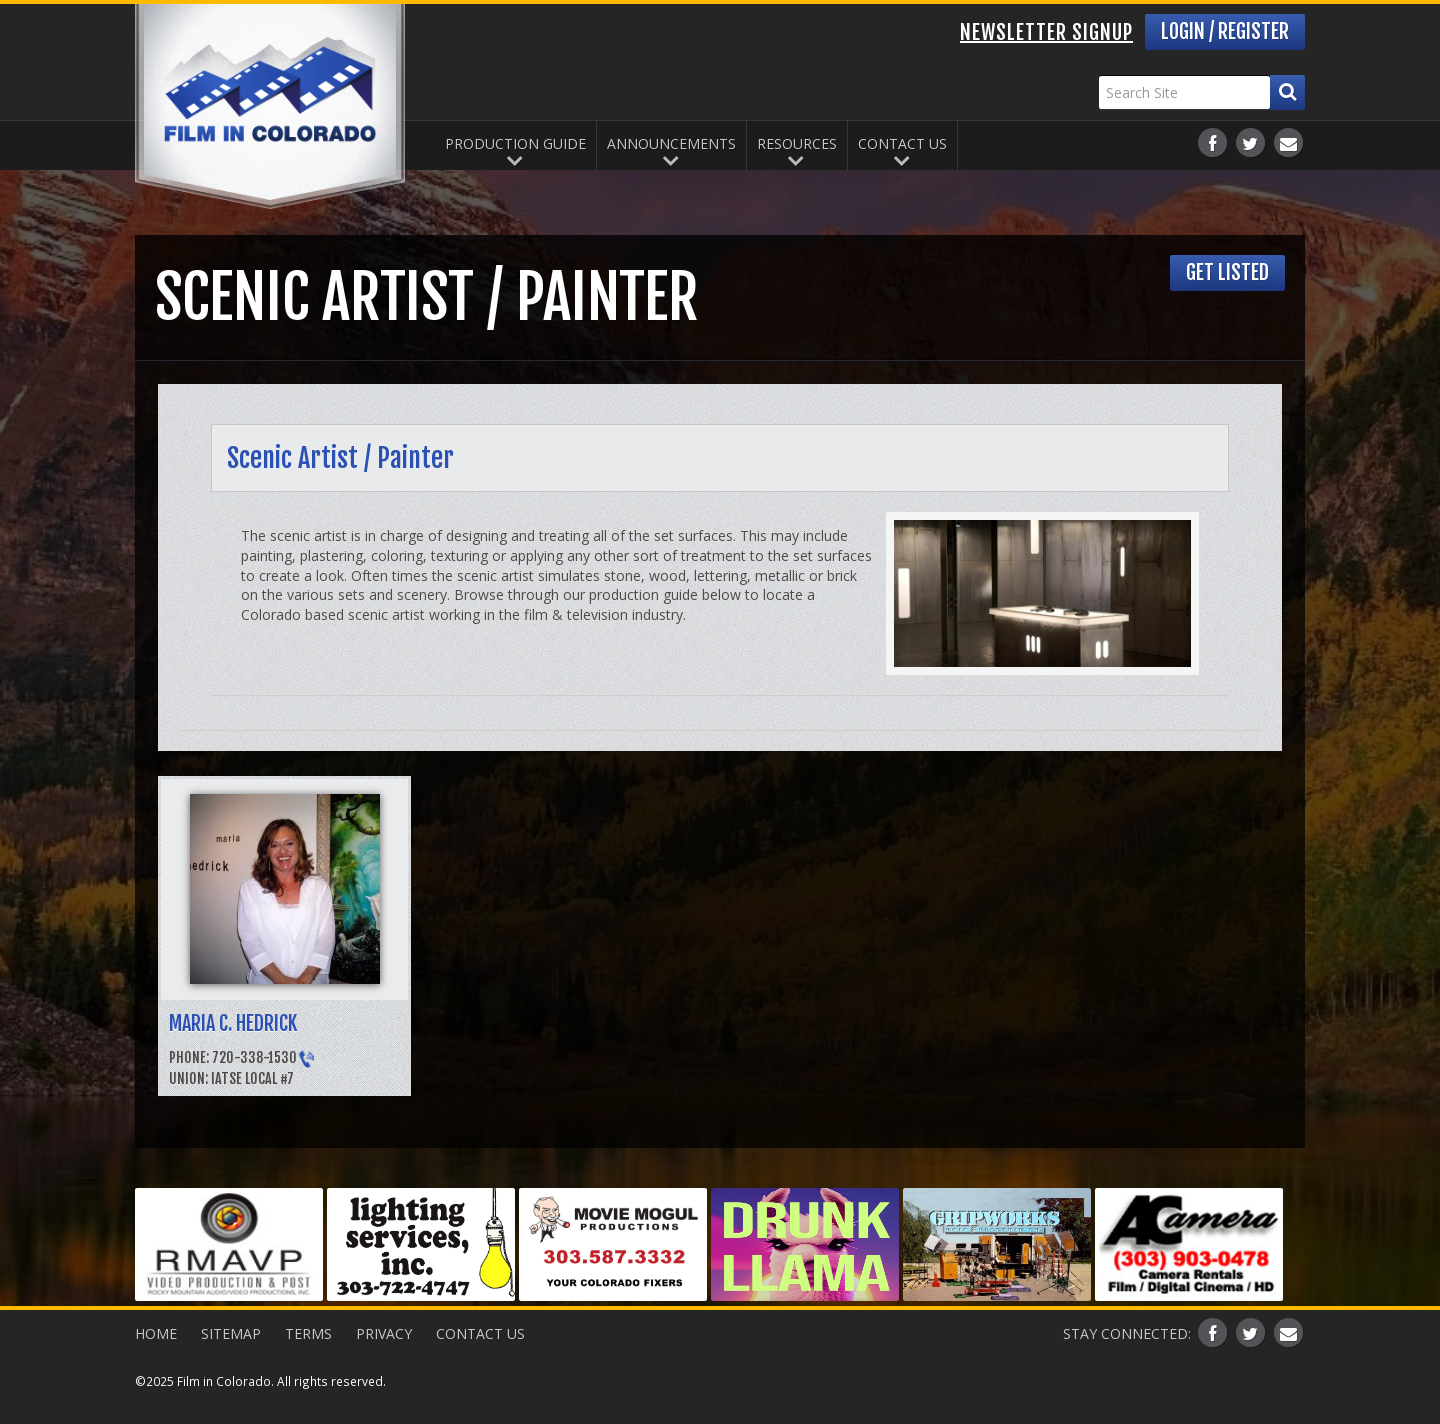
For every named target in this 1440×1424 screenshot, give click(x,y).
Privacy (384, 1333)
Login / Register (1225, 31)
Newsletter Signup (1046, 32)
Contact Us (902, 143)
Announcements (671, 143)
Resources (797, 143)
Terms (308, 1333)
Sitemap (231, 1333)
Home (156, 1333)
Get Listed (1227, 272)
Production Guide (515, 143)
